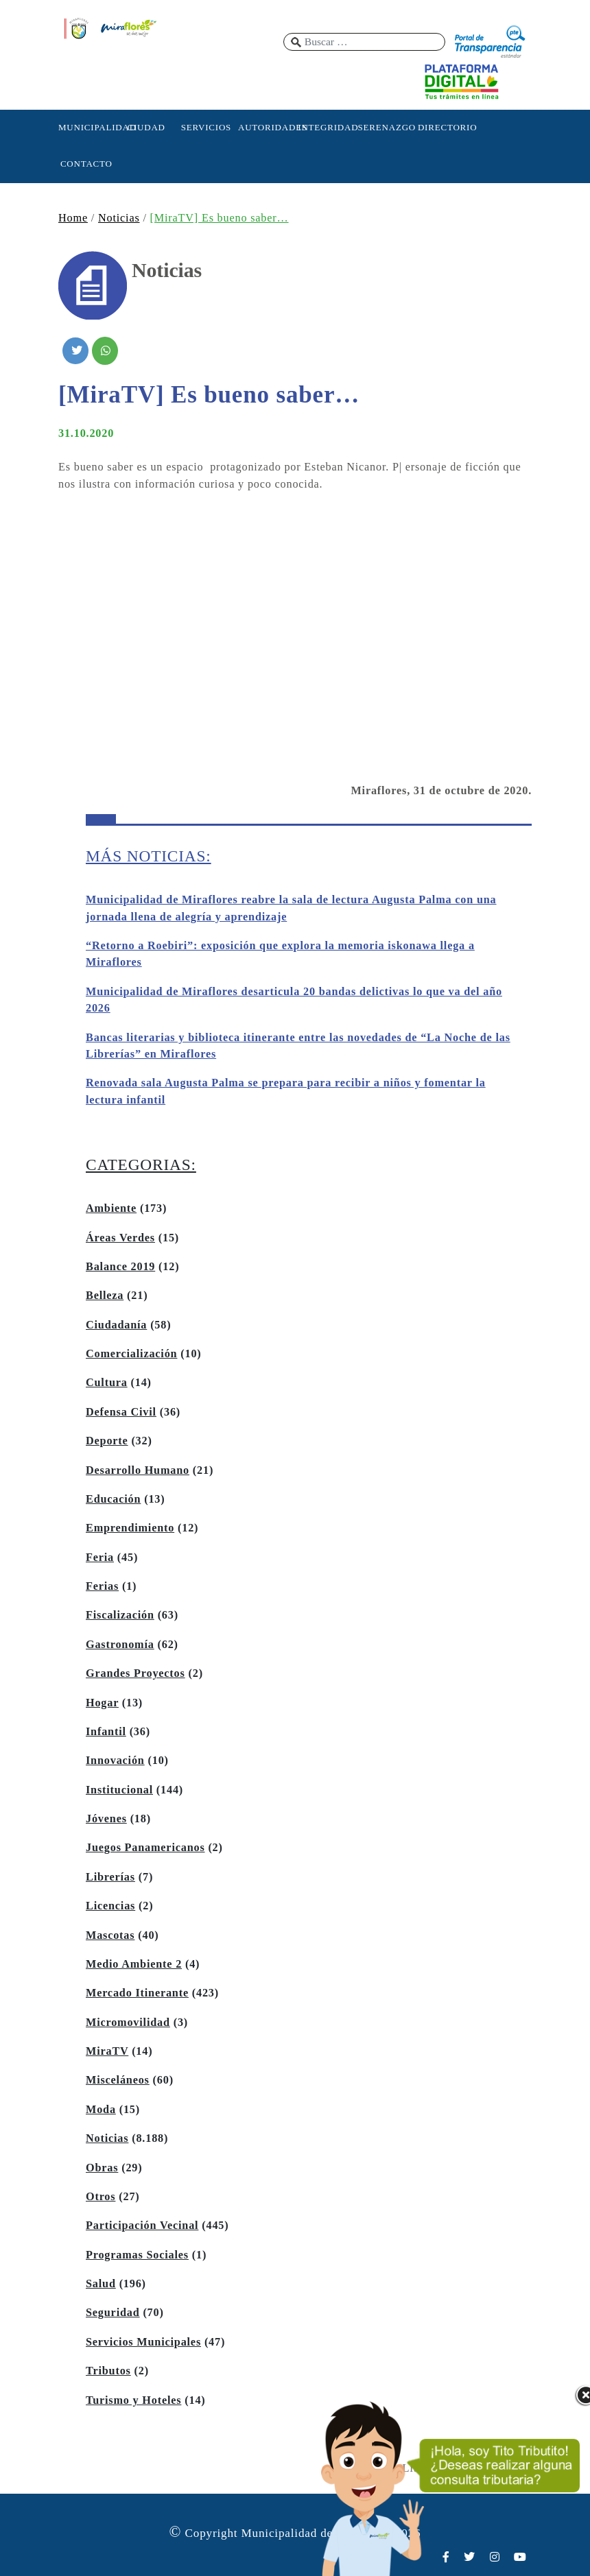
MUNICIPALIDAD (86, 127)
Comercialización (131, 1354)
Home (73, 218)
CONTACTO (86, 163)
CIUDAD (146, 127)
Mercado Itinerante (137, 1993)
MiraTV (107, 2051)
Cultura (107, 1382)
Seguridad (113, 2312)
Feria (100, 1557)
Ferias (102, 1586)
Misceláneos (118, 2080)
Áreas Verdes (120, 1238)
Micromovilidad (128, 2022)
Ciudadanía (116, 1325)
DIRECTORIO (446, 127)
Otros (100, 2197)
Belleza (104, 1295)
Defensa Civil (121, 1412)
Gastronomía (120, 1644)
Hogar (102, 1703)
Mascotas (110, 1935)
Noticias (119, 218)
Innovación (115, 1760)
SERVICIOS (206, 127)
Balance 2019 (120, 1267)
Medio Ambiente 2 (134, 1964)
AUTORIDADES (266, 127)
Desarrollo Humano (137, 1470)
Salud (101, 2284)
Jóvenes (106, 1819)
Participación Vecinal (142, 2225)
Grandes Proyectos (135, 1673)
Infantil (106, 1732)
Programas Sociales (137, 2255)
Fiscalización (120, 1615)
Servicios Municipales (143, 2342)
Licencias (110, 1906)
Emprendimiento (130, 1528)
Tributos (108, 2371)
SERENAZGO (386, 127)
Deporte (107, 1441)
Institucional (119, 1790)
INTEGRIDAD (326, 127)
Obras (102, 2168)
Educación (113, 1499)
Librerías (110, 1877)
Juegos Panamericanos (145, 1847)
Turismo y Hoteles (133, 2400)
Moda (101, 2109)
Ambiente (111, 1208)
